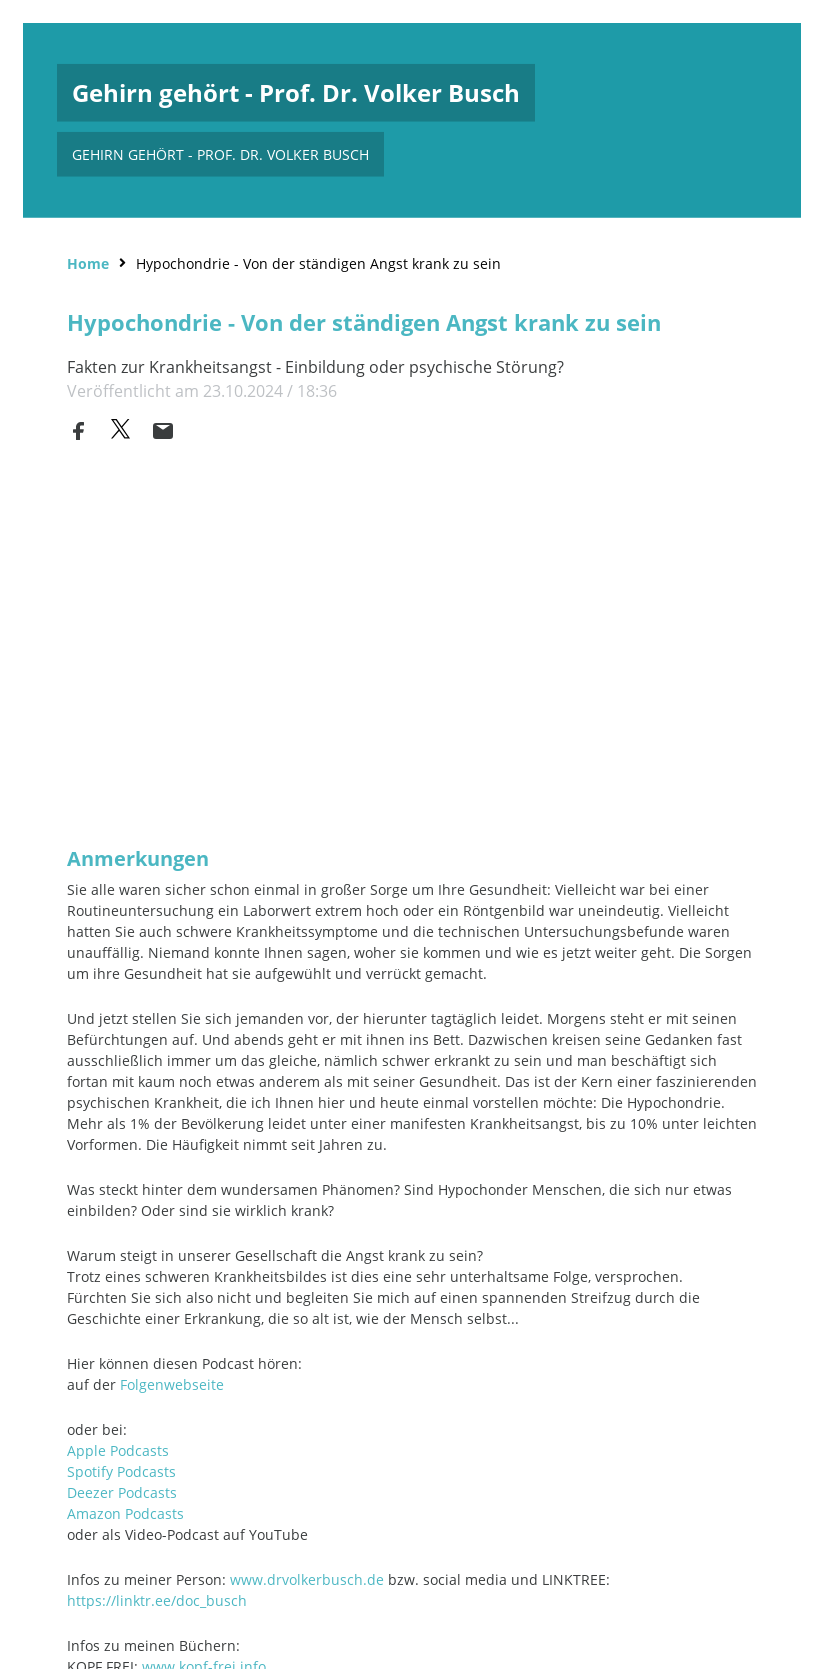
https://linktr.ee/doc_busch (157, 1598)
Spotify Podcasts (121, 1469)
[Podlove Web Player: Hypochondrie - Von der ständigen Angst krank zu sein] (412, 656)
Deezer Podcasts (122, 1490)
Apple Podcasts (118, 1448)
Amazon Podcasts (125, 1511)
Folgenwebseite (172, 1382)
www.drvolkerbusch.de (307, 1577)
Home (88, 262)
